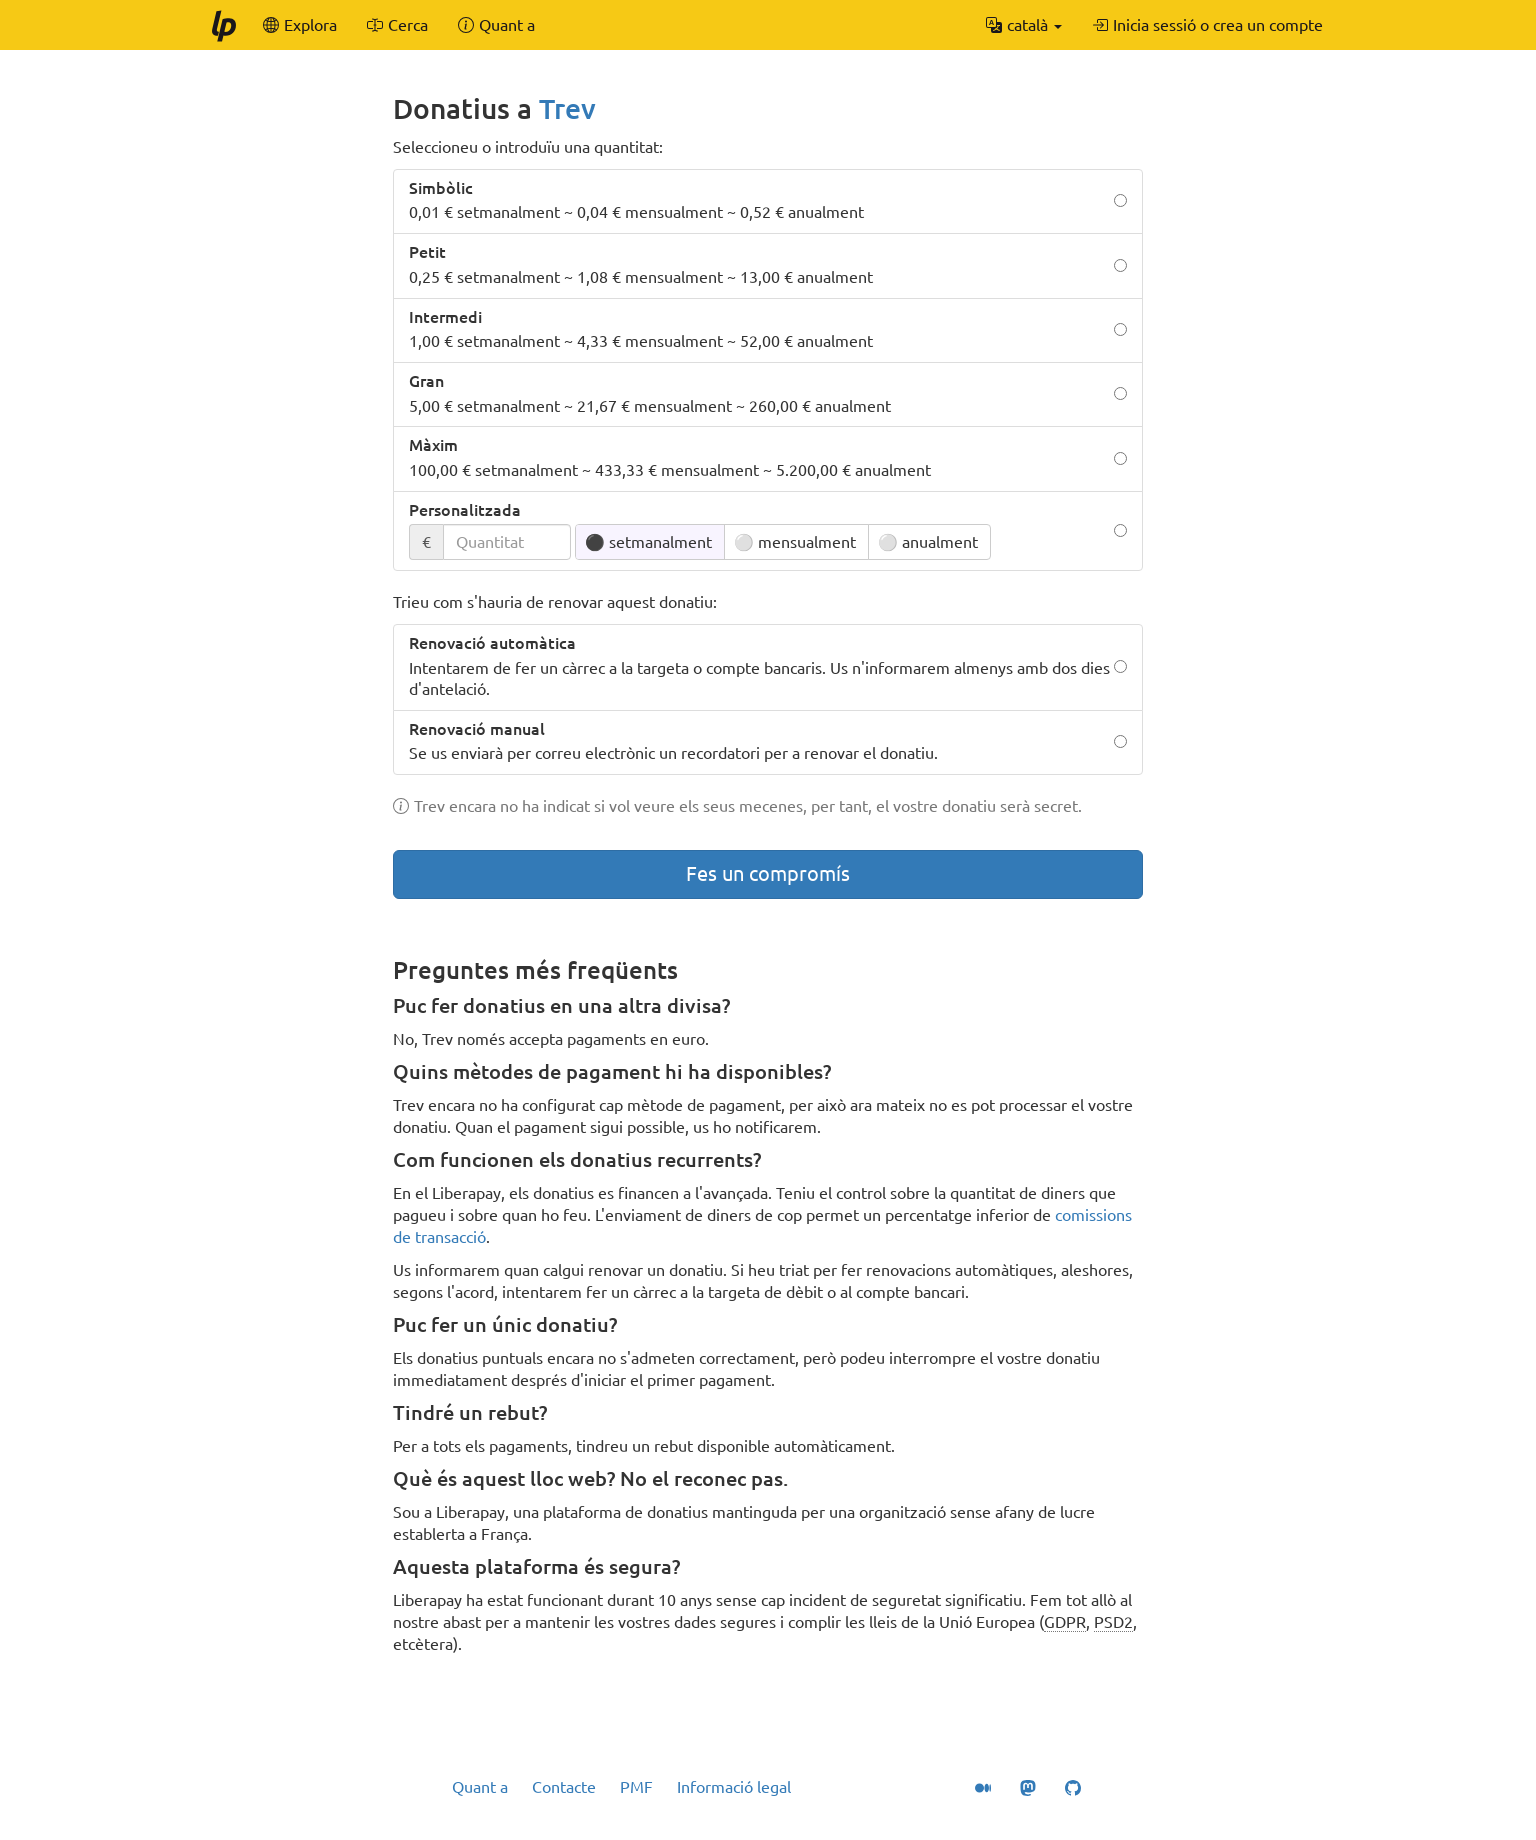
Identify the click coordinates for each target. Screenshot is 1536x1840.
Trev (567, 108)
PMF (636, 1787)
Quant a (480, 1787)
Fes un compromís (768, 873)
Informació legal (734, 1787)
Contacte (564, 1787)
